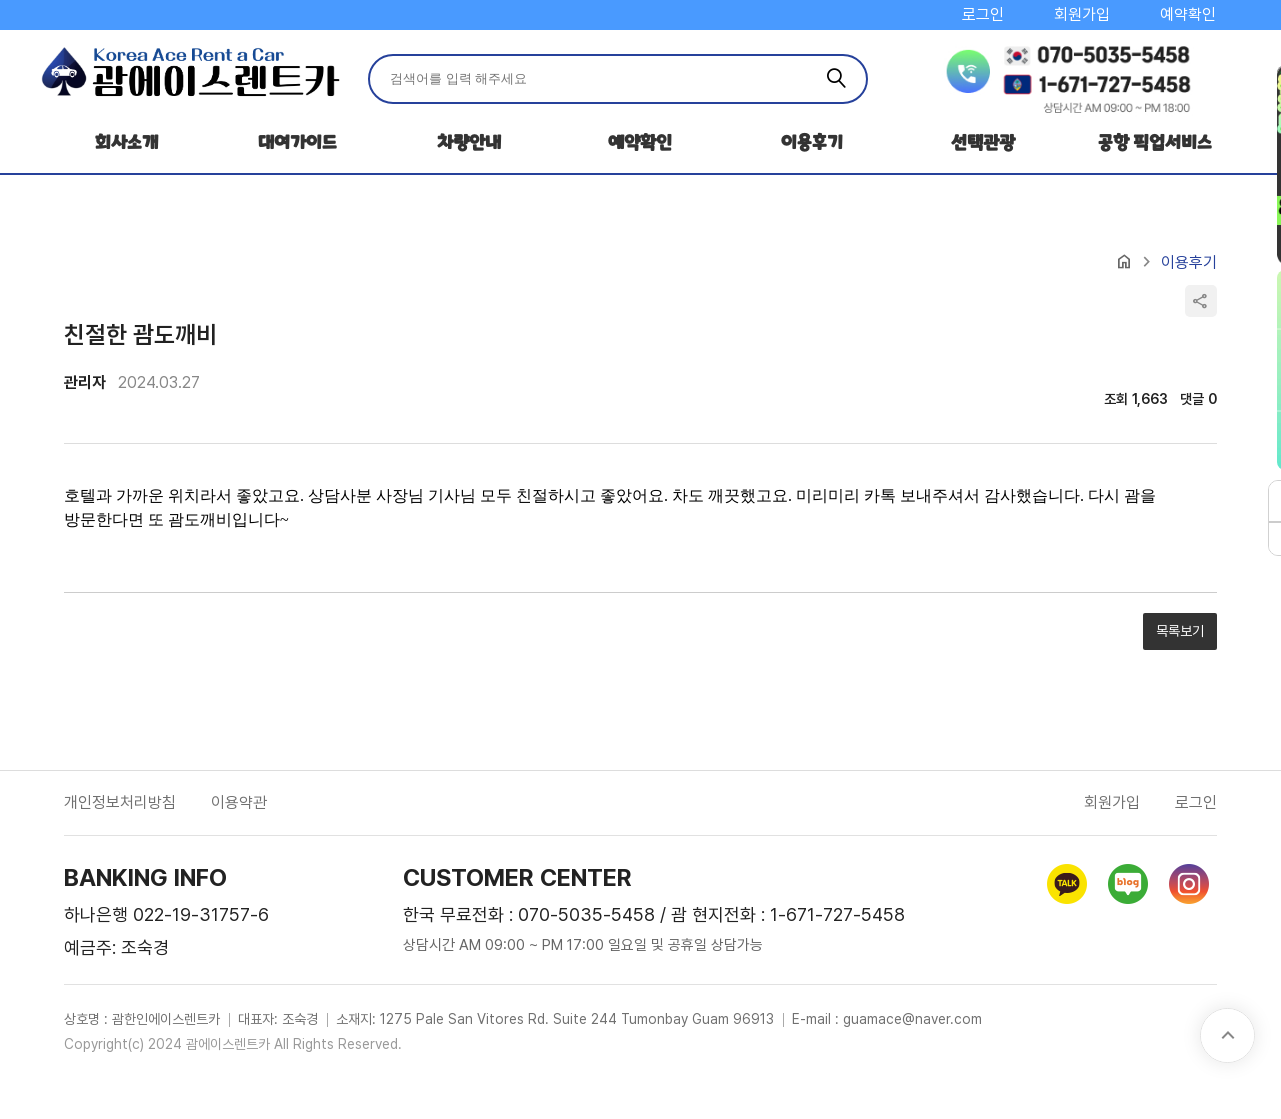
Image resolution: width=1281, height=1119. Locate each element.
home (1124, 262)
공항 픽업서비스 (1155, 143)
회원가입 (1082, 14)
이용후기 (812, 143)
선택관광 (983, 143)
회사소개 (126, 143)
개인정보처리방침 (120, 802)
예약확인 (1188, 14)
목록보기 (1180, 631)
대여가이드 (297, 143)
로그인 (983, 14)
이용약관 (239, 802)
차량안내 (469, 143)
